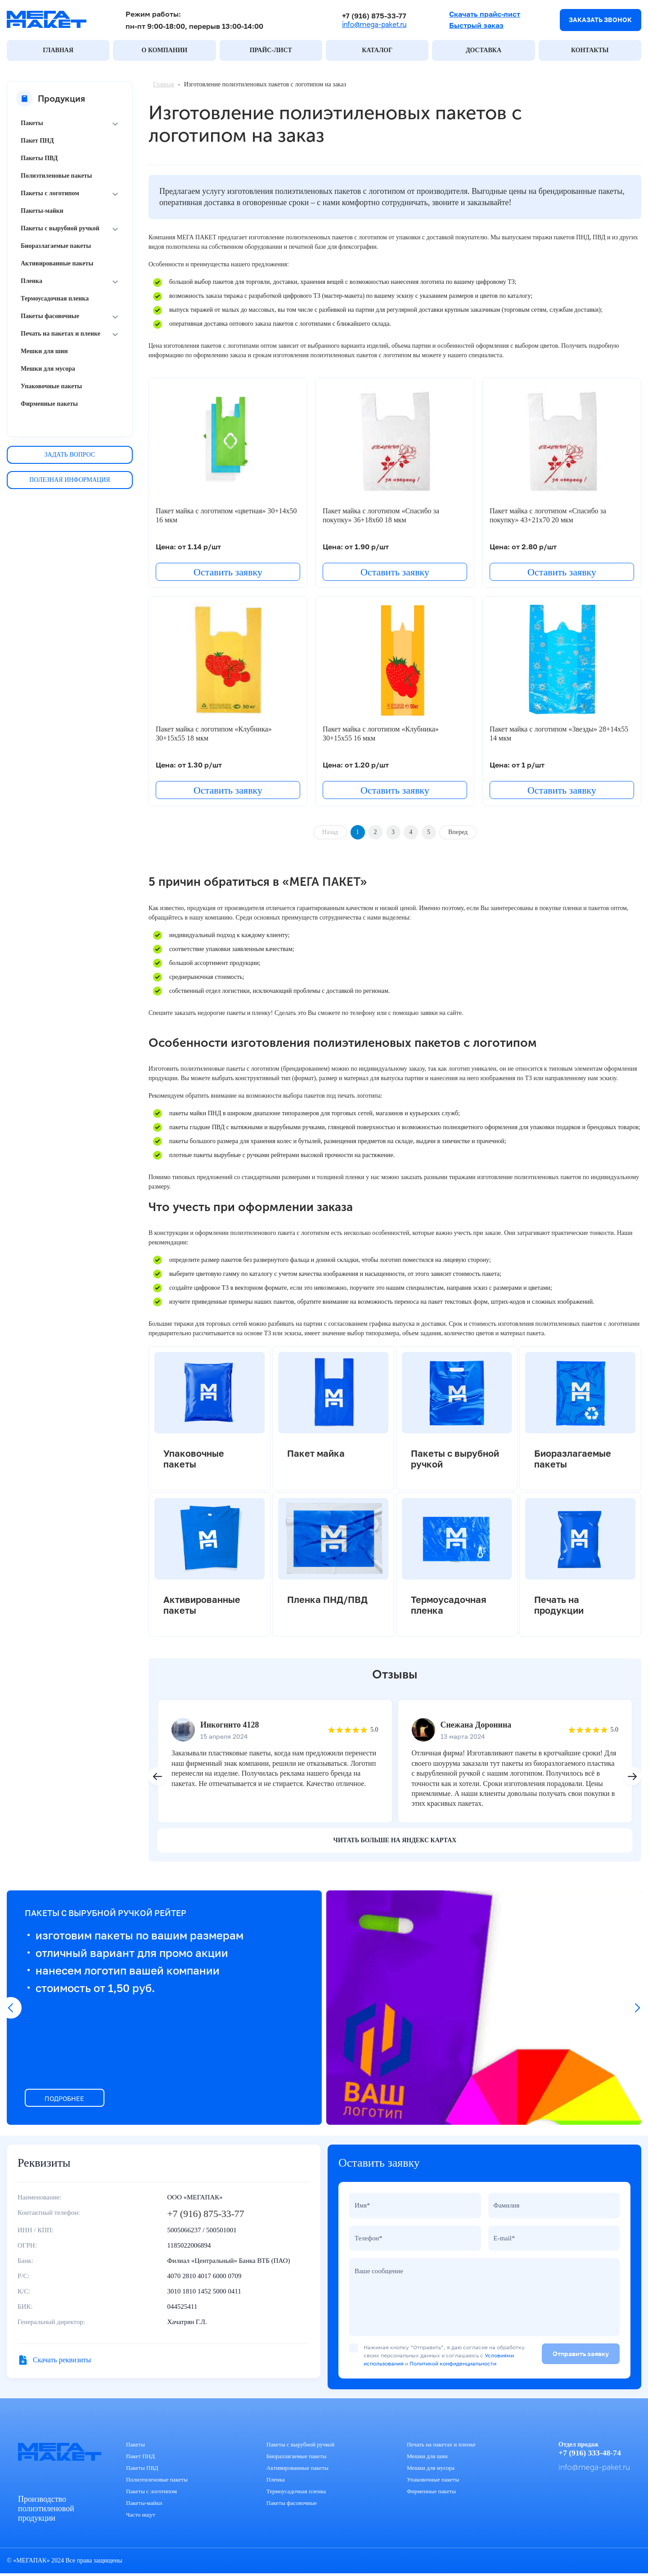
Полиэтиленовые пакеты (56, 176)
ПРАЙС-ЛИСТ (271, 50)
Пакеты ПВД (39, 158)
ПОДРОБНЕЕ (68, 2097)
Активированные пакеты (57, 263)
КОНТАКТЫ (590, 50)
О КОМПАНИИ (165, 50)
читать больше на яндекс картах (395, 1838)
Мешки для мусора (48, 369)
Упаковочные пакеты (51, 386)
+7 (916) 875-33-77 (371, 16)
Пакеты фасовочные (50, 316)
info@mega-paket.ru (371, 25)
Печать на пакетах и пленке (60, 334)
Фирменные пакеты (49, 404)
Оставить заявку (228, 572)
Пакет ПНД (37, 141)
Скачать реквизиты (62, 2358)
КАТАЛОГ (377, 50)
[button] (632, 1775)
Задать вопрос (70, 455)
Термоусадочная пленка (55, 299)
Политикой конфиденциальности (453, 2366)
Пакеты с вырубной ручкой (60, 228)
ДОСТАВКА (483, 50)
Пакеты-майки (42, 211)
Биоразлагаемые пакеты (56, 246)
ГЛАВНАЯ (58, 50)
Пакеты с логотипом (50, 193)
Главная (163, 84)
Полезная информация (69, 480)
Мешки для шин (44, 351)
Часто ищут (140, 2517)
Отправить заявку (581, 2356)
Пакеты (32, 123)
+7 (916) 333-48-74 (589, 2455)
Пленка (31, 281)
